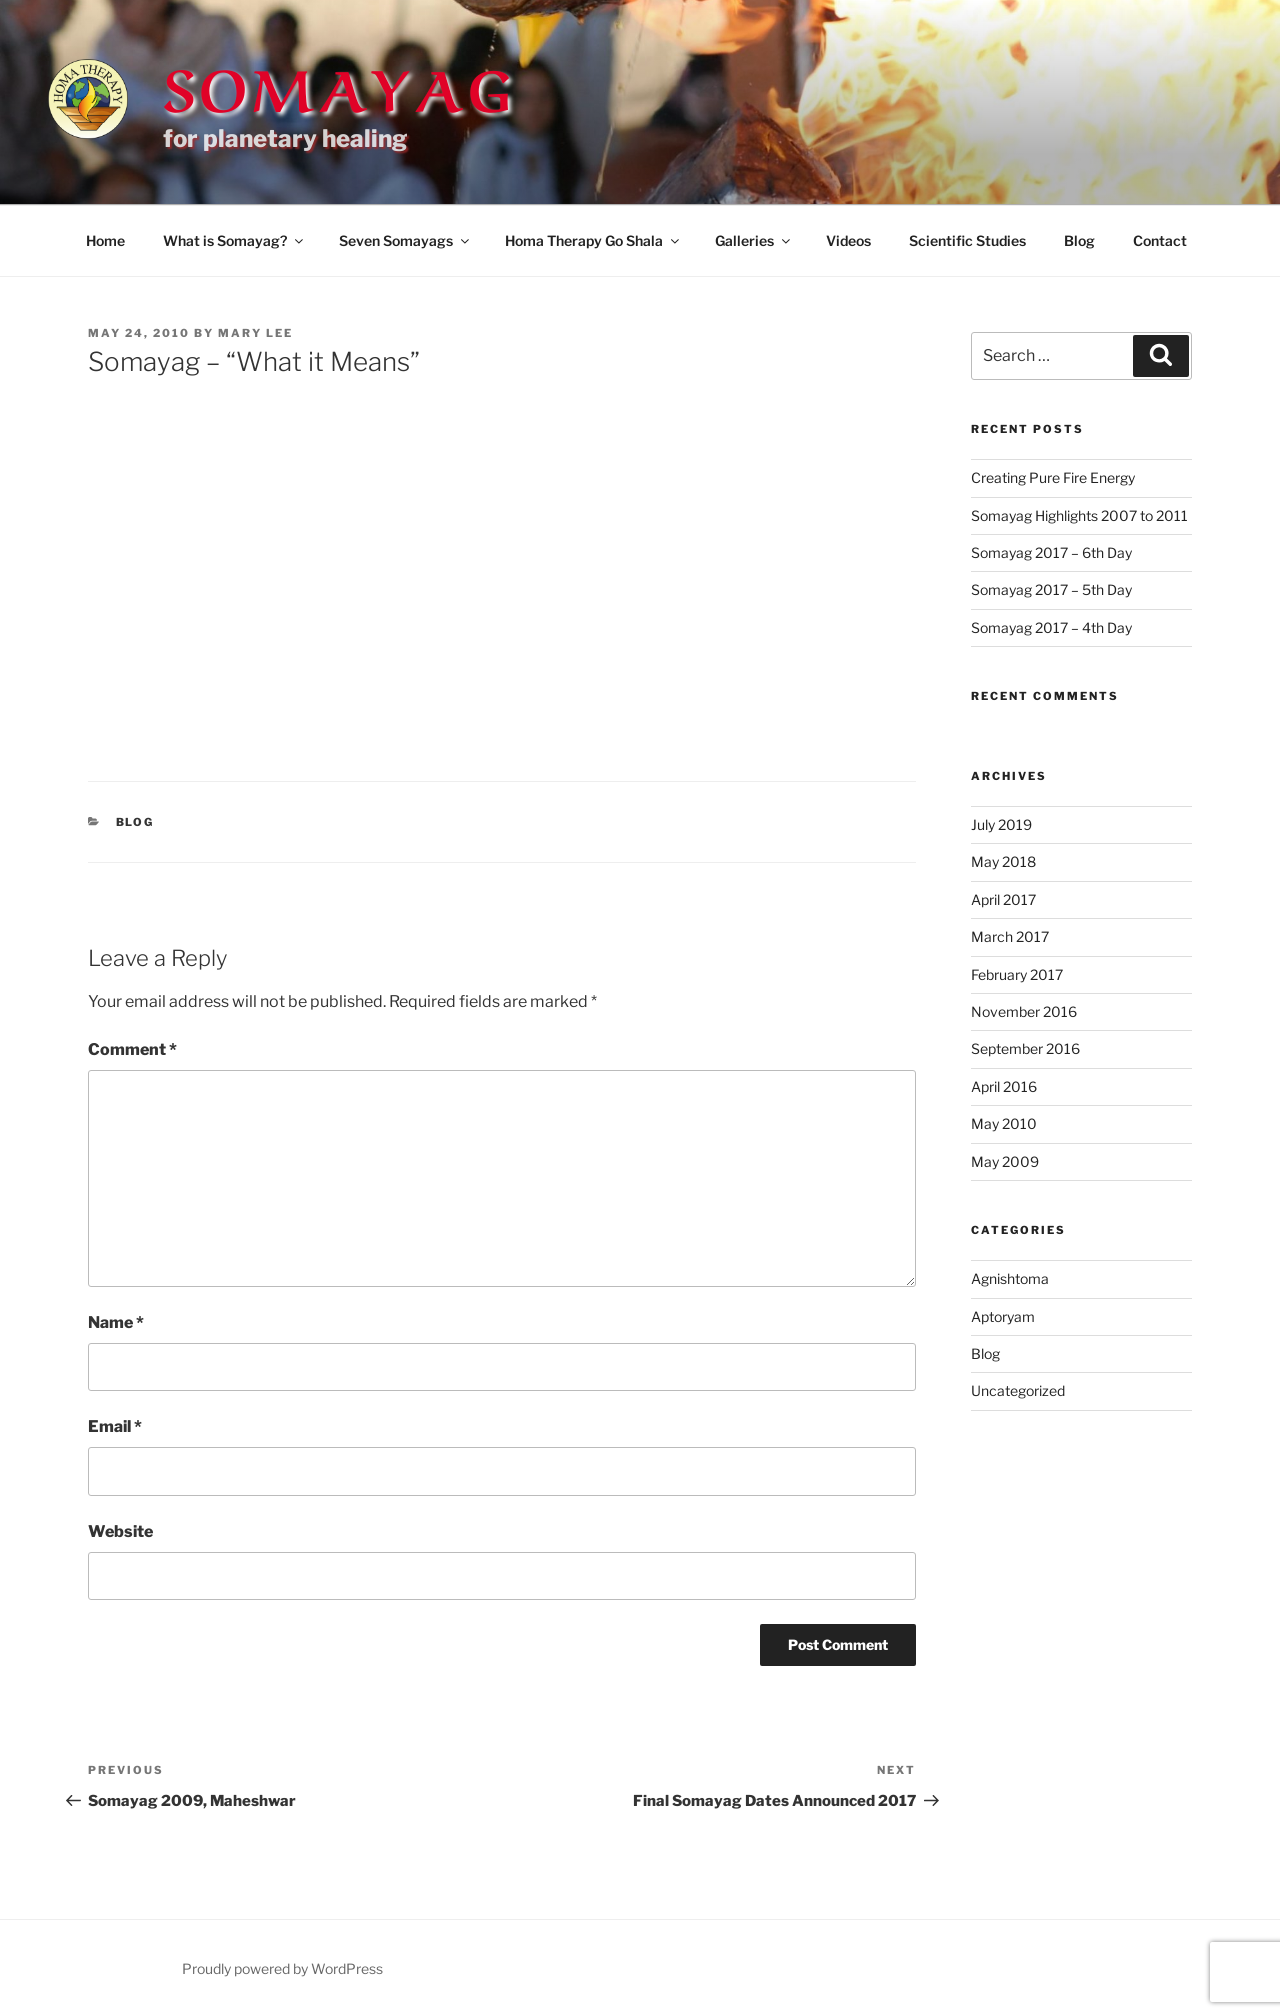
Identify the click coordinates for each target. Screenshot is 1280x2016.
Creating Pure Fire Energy (1053, 477)
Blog (1079, 240)
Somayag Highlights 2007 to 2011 (1079, 515)
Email (115, 1426)
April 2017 (1003, 899)
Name (116, 1322)
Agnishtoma (1010, 1278)
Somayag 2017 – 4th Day (1051, 627)
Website (120, 1531)
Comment (132, 1049)
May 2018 (1003, 861)
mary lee (255, 333)
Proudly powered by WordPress (282, 1968)
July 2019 (1001, 824)
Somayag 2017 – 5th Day (1051, 589)
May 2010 (1004, 1123)
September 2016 (1025, 1048)
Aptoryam (1003, 1316)
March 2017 (1010, 936)
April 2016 (1004, 1086)
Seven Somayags (405, 240)
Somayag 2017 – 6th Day (1051, 552)
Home (105, 240)
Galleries (754, 240)
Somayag (339, 83)
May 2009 (1005, 1161)
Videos (848, 240)
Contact (1160, 240)
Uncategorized (1018, 1390)
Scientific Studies (967, 240)
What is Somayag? (234, 240)
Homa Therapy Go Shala (593, 240)
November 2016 (1024, 1011)
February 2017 (1017, 974)
